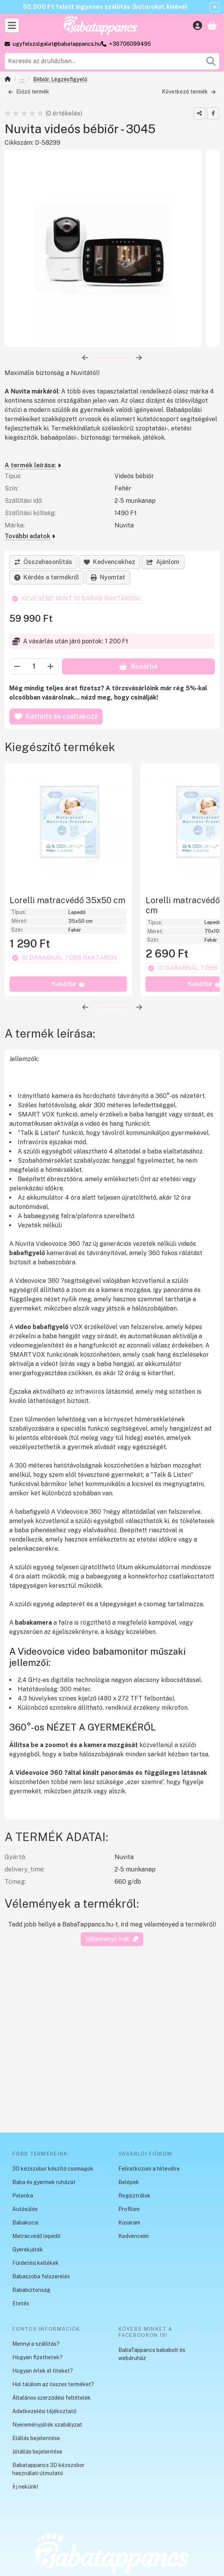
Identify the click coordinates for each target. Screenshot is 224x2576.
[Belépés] (197, 25)
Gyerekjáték (27, 2249)
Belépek (128, 2182)
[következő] (139, 358)
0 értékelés (64, 113)
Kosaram (129, 2222)
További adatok (30, 536)
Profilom (128, 2209)
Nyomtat (108, 577)
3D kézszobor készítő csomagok (52, 2169)
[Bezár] (214, 7)
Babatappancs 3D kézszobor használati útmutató (48, 2469)
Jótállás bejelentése (37, 2452)
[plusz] (51, 666)
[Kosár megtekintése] (212, 25)
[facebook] (213, 113)
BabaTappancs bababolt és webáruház (151, 2354)
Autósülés (25, 2209)
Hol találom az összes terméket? (53, 2384)
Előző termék (28, 92)
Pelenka (22, 2196)
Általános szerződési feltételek (51, 2398)
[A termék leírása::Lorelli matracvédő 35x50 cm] (68, 826)
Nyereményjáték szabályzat (47, 2425)
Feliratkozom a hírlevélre (149, 2169)
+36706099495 (130, 44)
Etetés (20, 2303)
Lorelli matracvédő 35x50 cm (67, 900)
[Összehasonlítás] (43, 562)
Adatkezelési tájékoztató (44, 2411)
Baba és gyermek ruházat (44, 2182)
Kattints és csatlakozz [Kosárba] (56, 716)
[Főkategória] (8, 80)
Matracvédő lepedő (36, 2236)
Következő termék (189, 92)
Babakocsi (25, 2222)
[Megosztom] (199, 113)
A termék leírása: (33, 465)
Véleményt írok (112, 1954)
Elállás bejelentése (36, 2438)
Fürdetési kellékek (35, 2263)
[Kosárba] (68, 999)
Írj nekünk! (25, 2487)
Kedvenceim (133, 2236)
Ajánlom (163, 562)
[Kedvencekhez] (109, 562)
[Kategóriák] (12, 25)
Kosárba (138, 666)
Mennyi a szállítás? (36, 2344)
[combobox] (112, 61)
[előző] (85, 358)
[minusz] (17, 666)
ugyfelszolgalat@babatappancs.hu (57, 44)
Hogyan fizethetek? (37, 2357)
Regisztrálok (134, 2196)
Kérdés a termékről (46, 577)
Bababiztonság (22, 80)
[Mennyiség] (34, 666)
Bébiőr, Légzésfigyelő (60, 79)
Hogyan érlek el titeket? (42, 2371)
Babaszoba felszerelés (41, 2276)
